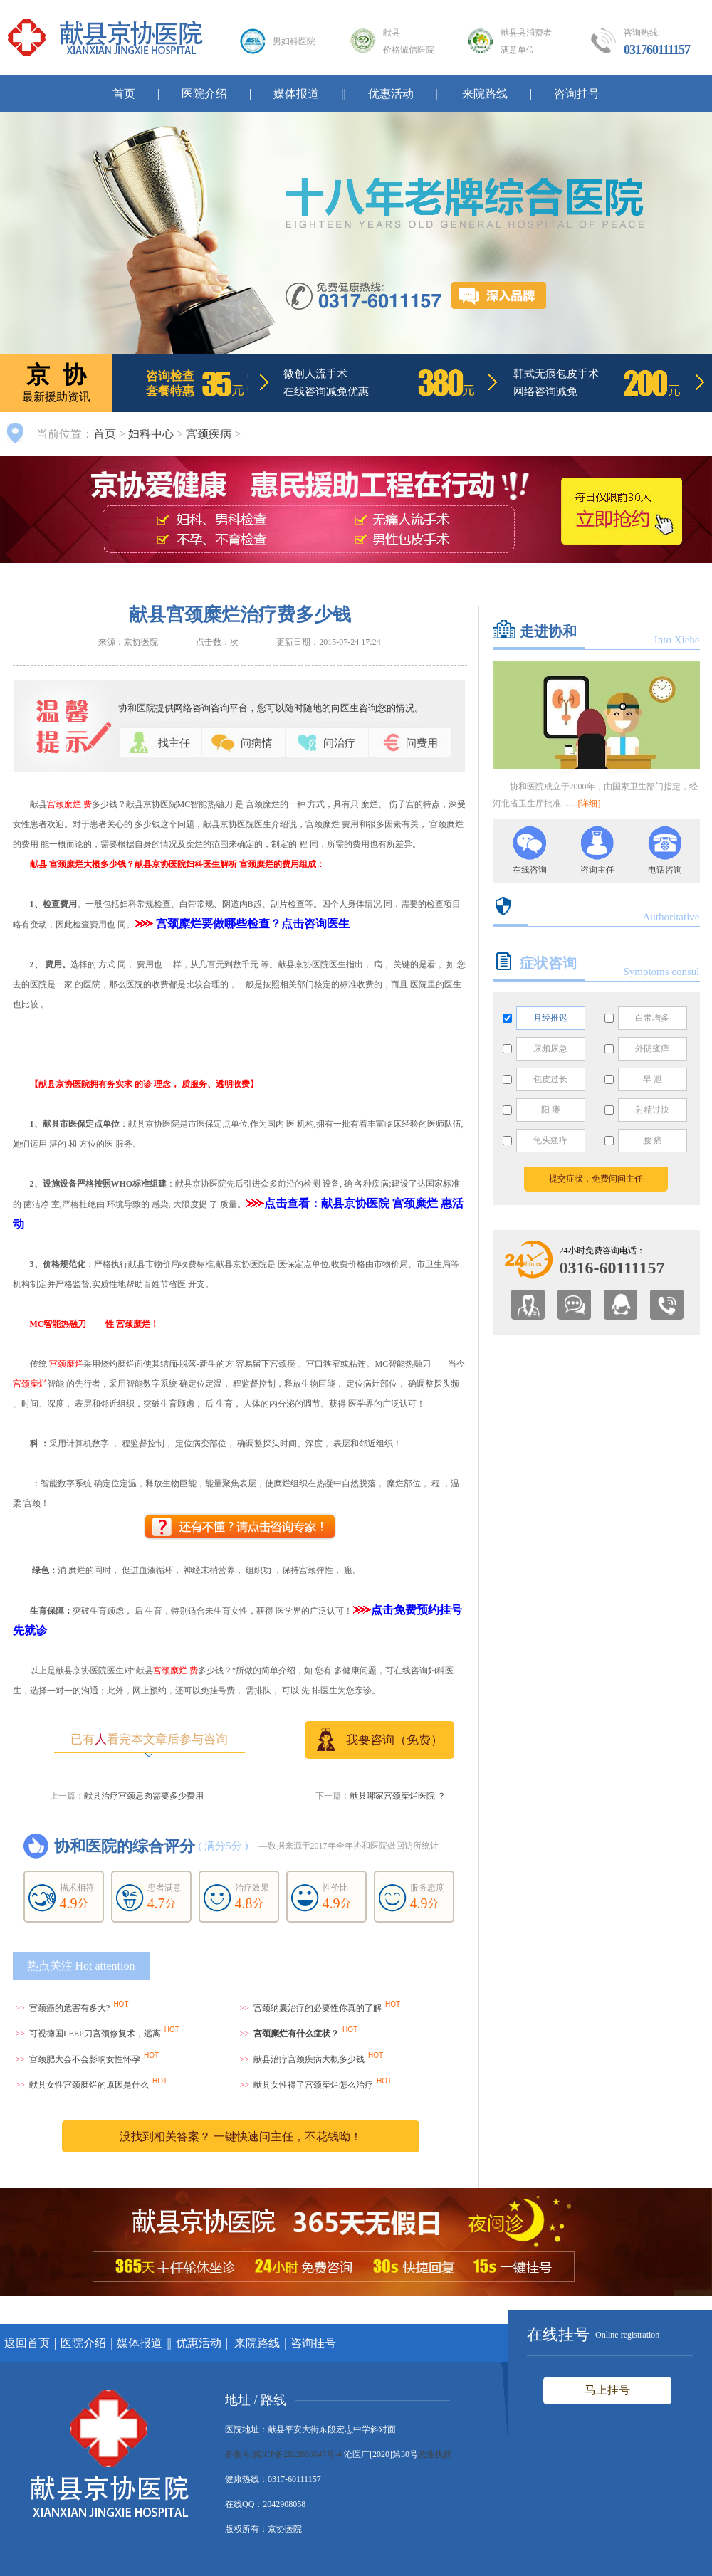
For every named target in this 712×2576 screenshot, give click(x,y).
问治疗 (339, 743)
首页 (123, 94)
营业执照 (435, 2454)
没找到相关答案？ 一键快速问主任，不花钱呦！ (241, 2136)
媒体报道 (296, 94)
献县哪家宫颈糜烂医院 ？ (398, 1796)
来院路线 (485, 94)
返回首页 (27, 2343)
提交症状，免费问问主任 (596, 1179)
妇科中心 (151, 434)
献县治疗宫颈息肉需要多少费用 (144, 1796)
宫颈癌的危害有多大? (69, 2008)
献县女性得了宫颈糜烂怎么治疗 (313, 2085)
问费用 (422, 743)
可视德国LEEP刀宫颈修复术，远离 (95, 2034)
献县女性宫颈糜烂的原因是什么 (89, 2085)
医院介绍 (204, 94)
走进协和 (548, 631)
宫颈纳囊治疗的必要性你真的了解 (317, 2008)
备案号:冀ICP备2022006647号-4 (283, 2454)
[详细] (589, 804)
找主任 (174, 743)
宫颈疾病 (208, 434)
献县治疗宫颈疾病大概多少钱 (309, 2059)
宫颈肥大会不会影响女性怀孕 (84, 2059)
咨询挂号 (577, 94)
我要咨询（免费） (380, 1739)
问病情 (257, 743)
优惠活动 (391, 94)
